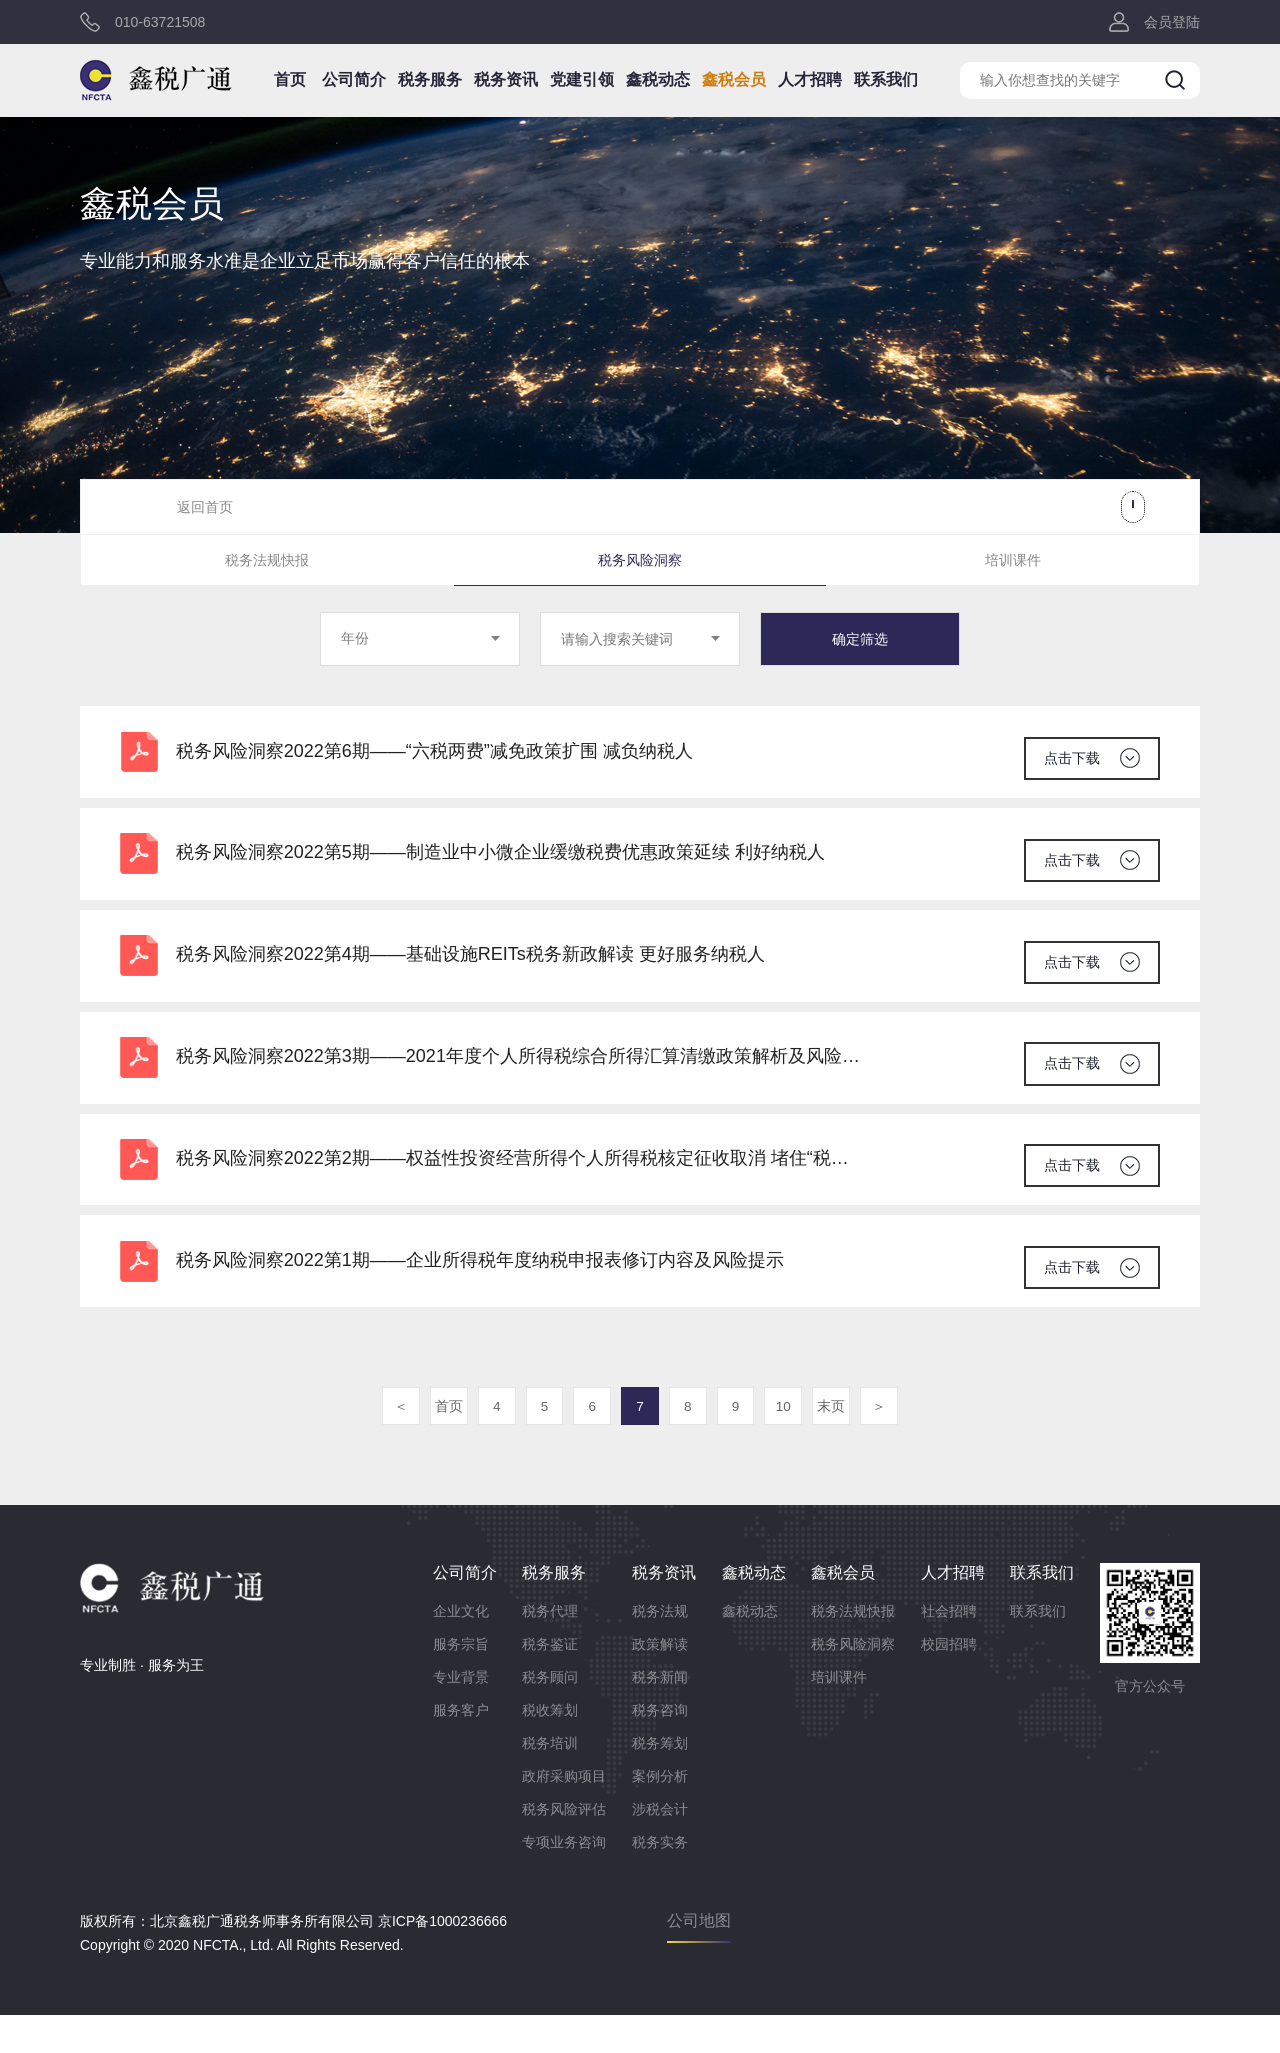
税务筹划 (660, 1781)
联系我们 (871, 88)
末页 (840, 1444)
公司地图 (699, 1958)
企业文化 (461, 1649)
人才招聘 (799, 88)
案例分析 (660, 1814)
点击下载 (1070, 756)
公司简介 (367, 88)
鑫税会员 (727, 88)
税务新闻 (660, 1715)
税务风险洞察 (640, 561)
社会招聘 (949, 1649)
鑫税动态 (655, 88)
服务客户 (461, 1748)
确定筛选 (860, 643)
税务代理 (550, 1649)
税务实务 (660, 1880)
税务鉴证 (550, 1682)
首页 (306, 88)
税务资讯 (511, 88)
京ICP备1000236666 (442, 1959)
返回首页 (205, 507)
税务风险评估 (564, 1847)
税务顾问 (550, 1715)
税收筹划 (550, 1748)
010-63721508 (160, 25)
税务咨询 (660, 1748)
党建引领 (583, 88)
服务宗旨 (461, 1682)
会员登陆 (1172, 25)
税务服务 (439, 88)
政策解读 (660, 1682)
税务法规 (660, 1649)
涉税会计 (660, 1847)
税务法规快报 (267, 561)
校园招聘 (949, 1682)
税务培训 (550, 1781)
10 (790, 1444)
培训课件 (1013, 561)
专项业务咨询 (564, 1880)
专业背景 (461, 1715)
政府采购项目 (564, 1814)
